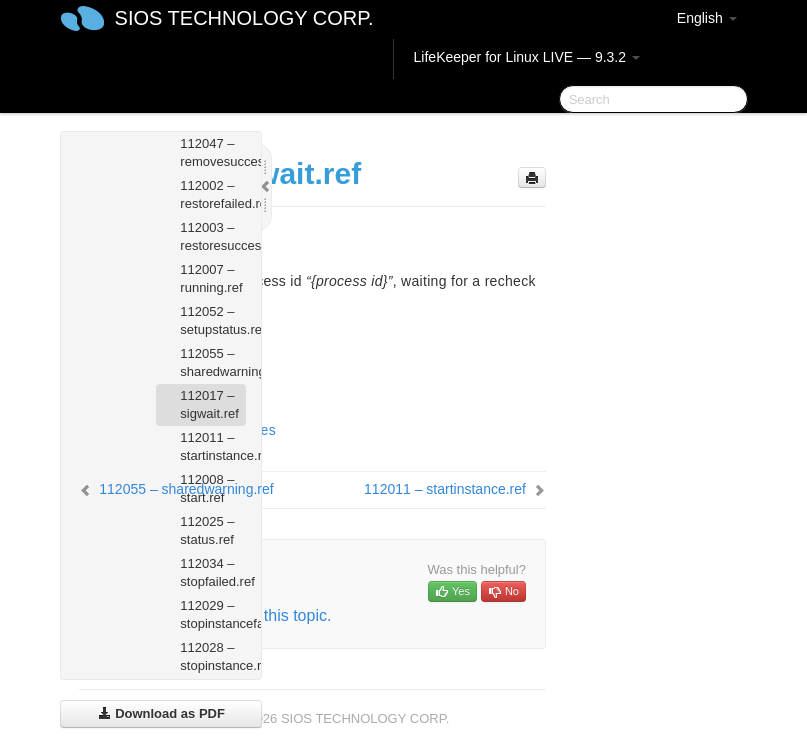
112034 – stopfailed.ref (213, 572)
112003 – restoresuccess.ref (213, 236)
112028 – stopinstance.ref (213, 656)
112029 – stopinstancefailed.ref (213, 614)
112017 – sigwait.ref (209, 404)
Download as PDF (161, 713)
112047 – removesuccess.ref (213, 152)
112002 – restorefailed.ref (213, 194)
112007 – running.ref (211, 278)
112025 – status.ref (207, 530)
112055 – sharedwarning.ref (213, 362)
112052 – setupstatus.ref (213, 320)
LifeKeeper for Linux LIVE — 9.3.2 (527, 57)
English (707, 18)
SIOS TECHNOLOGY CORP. (244, 18)
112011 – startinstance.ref (213, 446)
